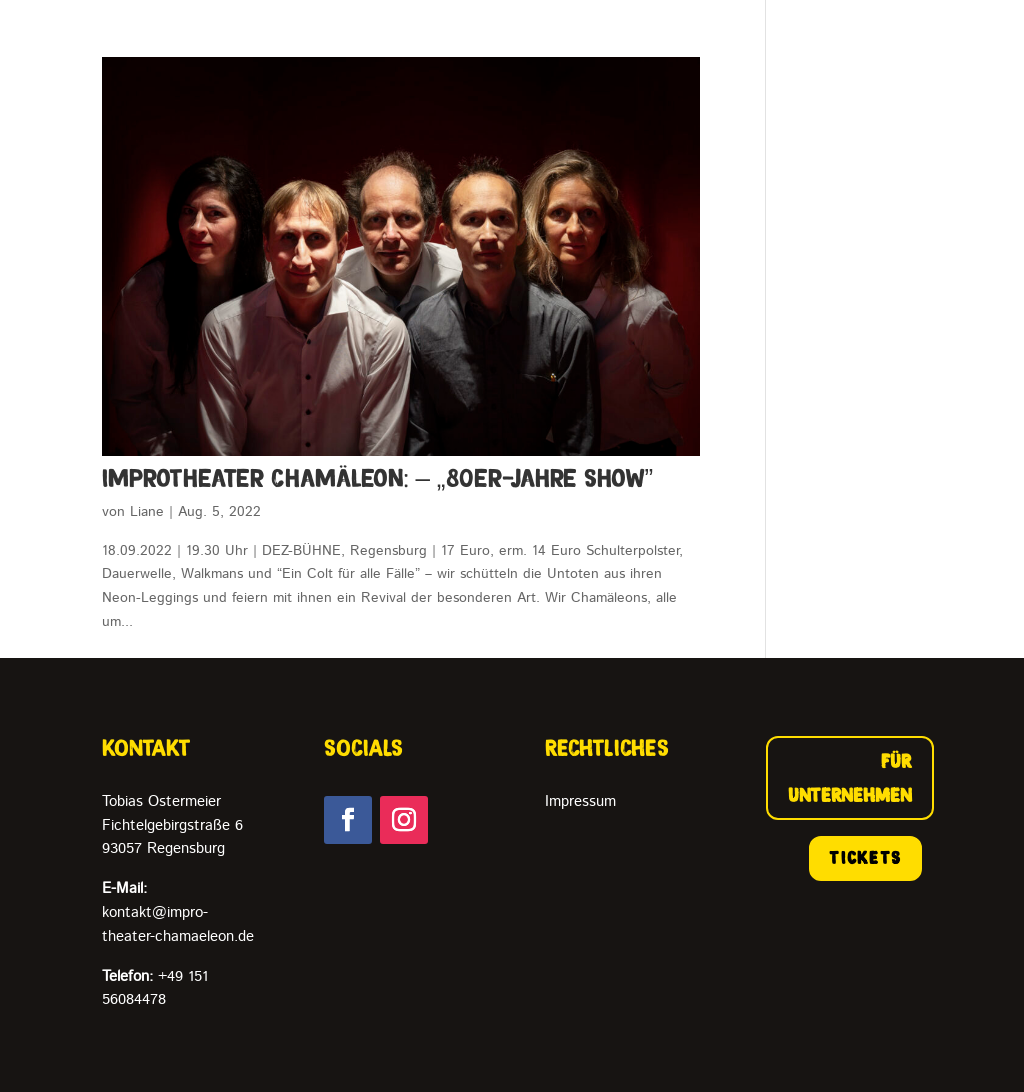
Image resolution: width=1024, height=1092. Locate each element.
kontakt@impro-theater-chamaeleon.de (178, 912)
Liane (147, 512)
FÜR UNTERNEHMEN (850, 778)
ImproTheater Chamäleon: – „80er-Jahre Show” (377, 478)
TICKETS (865, 858)
